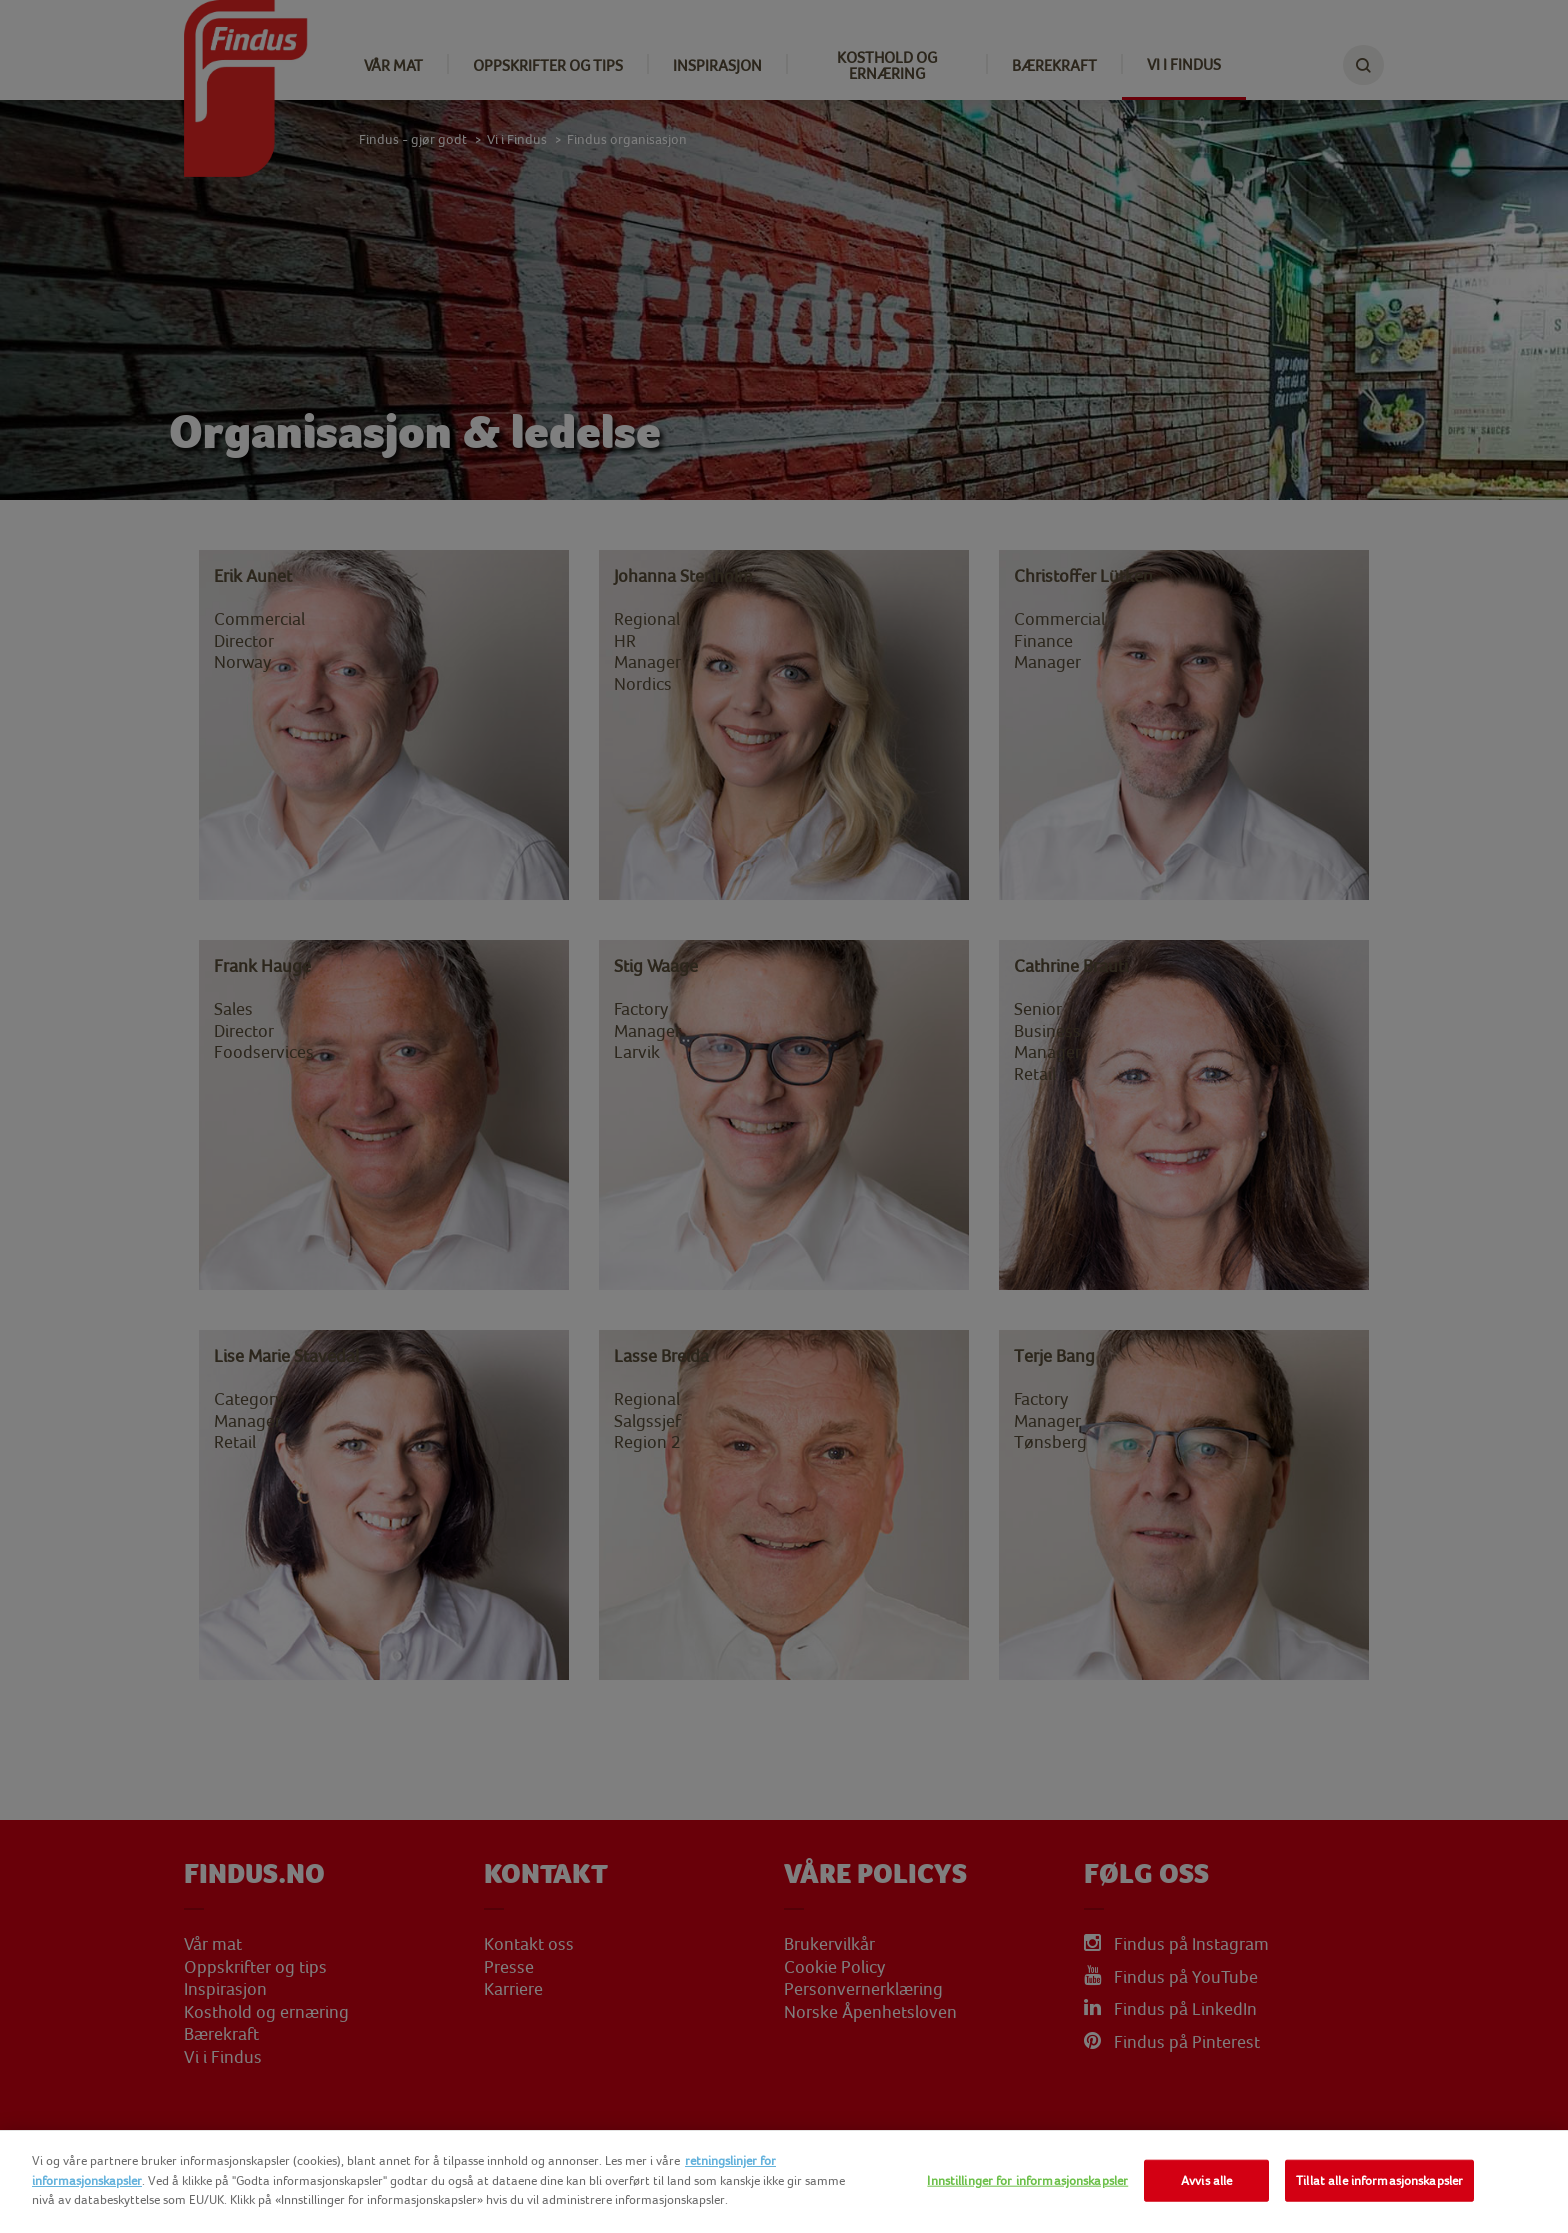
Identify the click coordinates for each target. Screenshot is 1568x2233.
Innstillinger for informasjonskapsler (1027, 2180)
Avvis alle (1206, 2180)
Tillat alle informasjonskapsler (1379, 2180)
